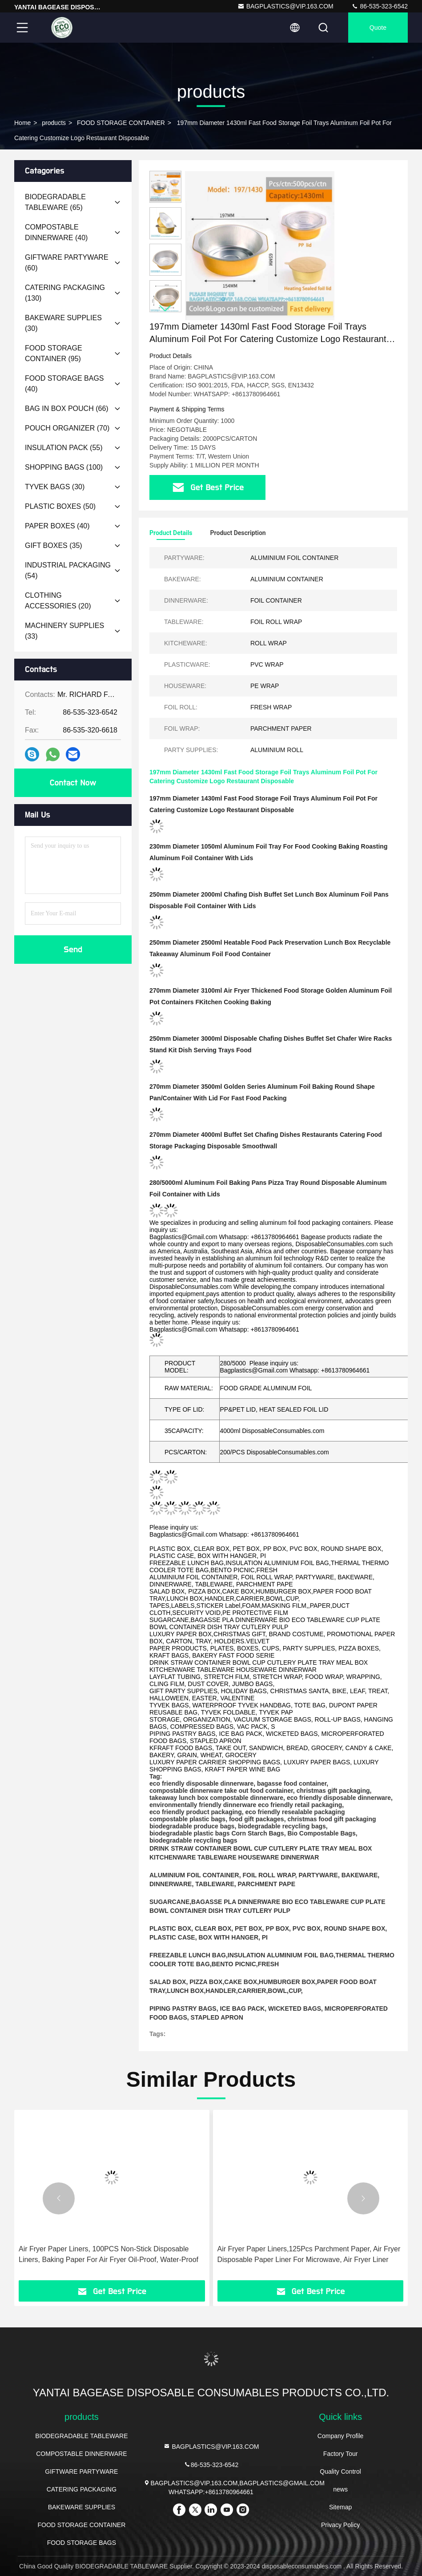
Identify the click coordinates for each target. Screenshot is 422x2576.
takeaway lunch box (178, 1797)
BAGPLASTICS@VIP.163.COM (285, 6)
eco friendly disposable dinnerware (201, 1783)
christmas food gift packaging (331, 1819)
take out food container (259, 1790)
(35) (53, 545)
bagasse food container (291, 1783)
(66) (67, 408)
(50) (60, 506)
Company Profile (341, 2435)
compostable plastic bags (187, 1819)
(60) (67, 263)
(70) (67, 428)
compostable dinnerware (186, 1790)
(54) (68, 570)
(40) (56, 232)
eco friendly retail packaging (300, 1804)
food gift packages (256, 1819)
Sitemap (340, 2507)
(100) (64, 467)
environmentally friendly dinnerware (202, 1804)
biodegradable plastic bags (189, 1833)
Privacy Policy (340, 2524)
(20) (58, 601)
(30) (63, 323)
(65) (55, 202)
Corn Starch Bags (257, 1833)
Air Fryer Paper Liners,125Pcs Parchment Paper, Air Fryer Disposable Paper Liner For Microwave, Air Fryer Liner (309, 2254)
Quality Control (340, 2471)
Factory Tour (340, 2453)
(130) (65, 293)
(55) (64, 447)
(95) (53, 353)
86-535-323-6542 (379, 6)
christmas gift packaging (333, 1790)
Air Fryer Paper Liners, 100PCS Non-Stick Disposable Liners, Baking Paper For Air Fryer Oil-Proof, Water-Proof (108, 2254)
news (340, 2489)
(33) (64, 631)
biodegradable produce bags (191, 1826)
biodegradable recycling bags (282, 1826)
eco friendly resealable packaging (295, 1811)
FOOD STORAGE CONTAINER (121, 122)
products (54, 122)
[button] (165, 308)
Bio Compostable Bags (321, 1833)
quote (378, 27)
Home (22, 122)
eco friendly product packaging (195, 1811)
